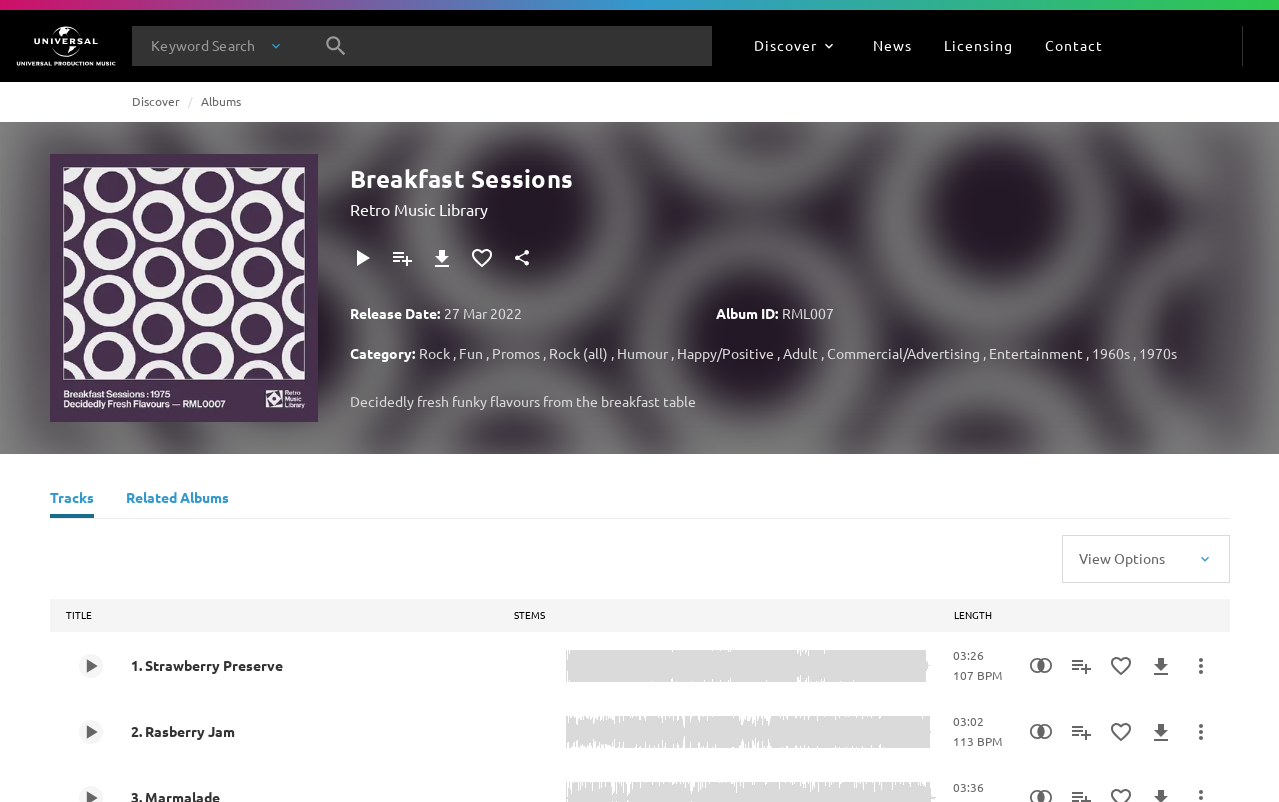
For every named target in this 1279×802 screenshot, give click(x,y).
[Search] (336, 46)
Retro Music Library (419, 209)
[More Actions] (1201, 666)
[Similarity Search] (1041, 666)
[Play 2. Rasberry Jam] (91, 732)
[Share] (522, 258)
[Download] (442, 258)
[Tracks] (72, 500)
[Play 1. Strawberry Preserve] (91, 666)
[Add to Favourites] (482, 258)
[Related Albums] (177, 500)
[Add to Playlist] (402, 258)
